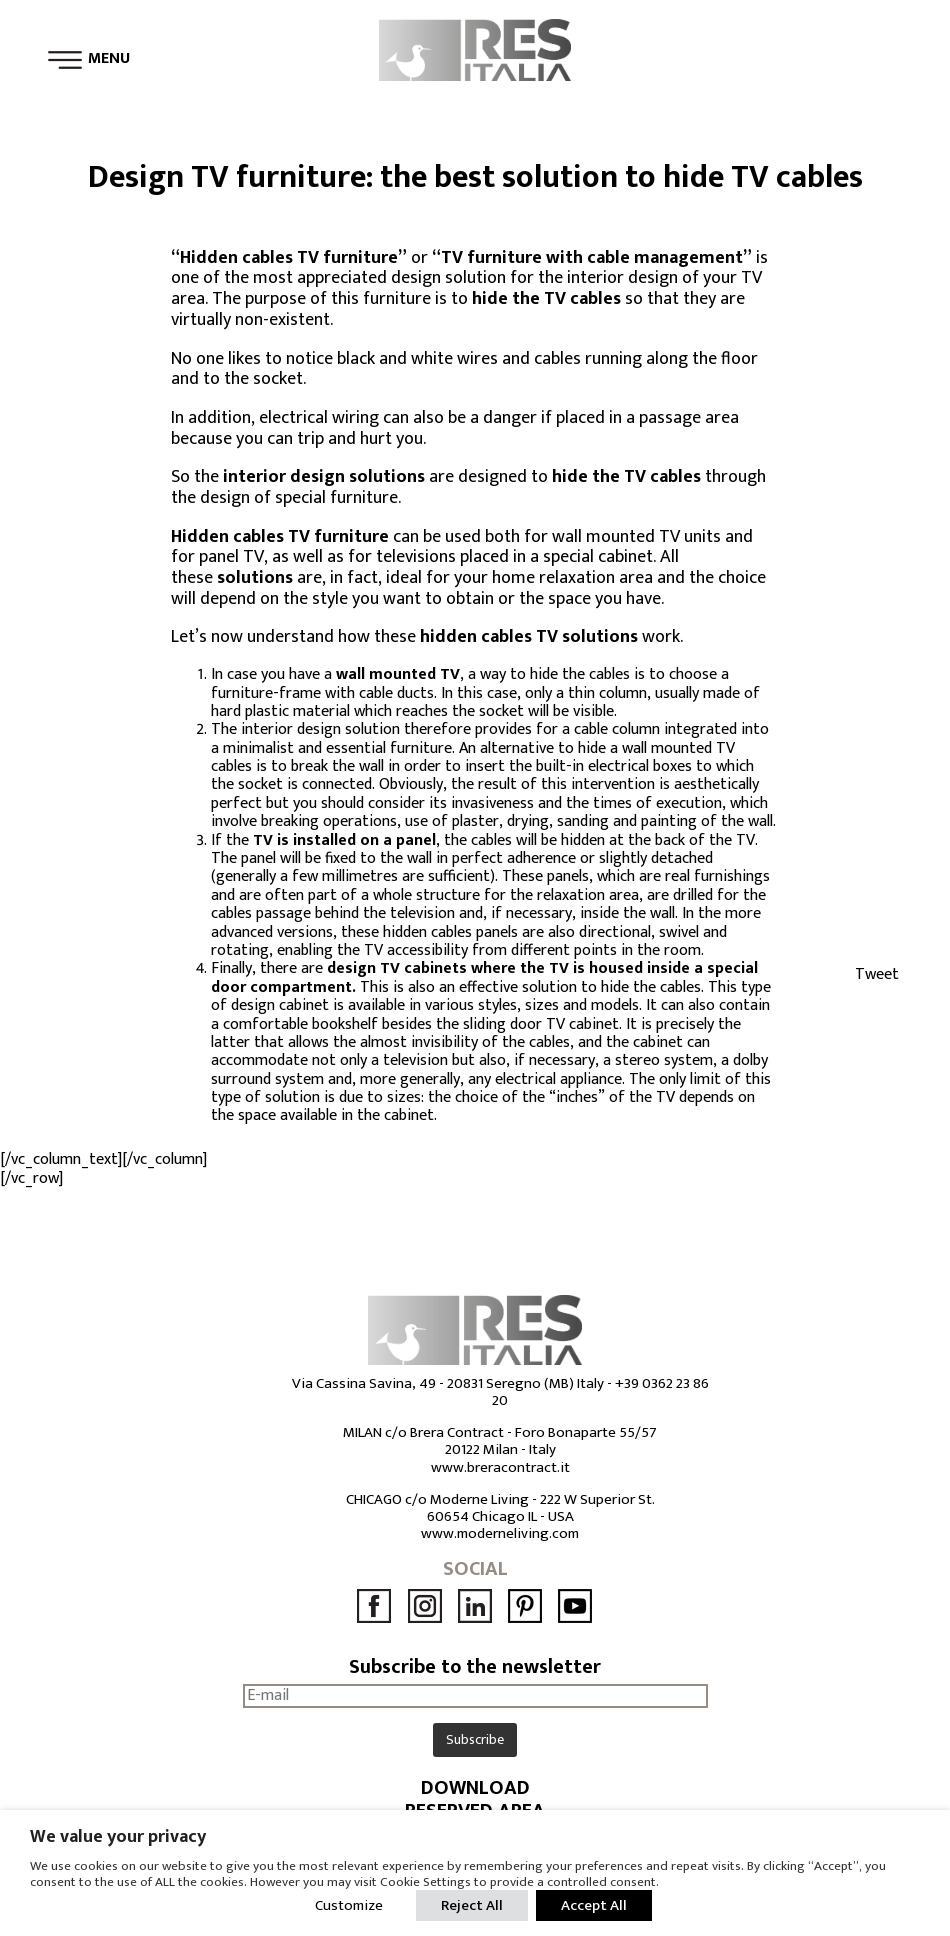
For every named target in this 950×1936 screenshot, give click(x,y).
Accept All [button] (594, 1905)
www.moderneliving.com (500, 1533)
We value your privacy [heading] (118, 1837)
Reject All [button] (472, 1905)
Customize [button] (349, 1905)
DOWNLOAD (475, 1788)
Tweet (877, 974)
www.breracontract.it (500, 1467)
